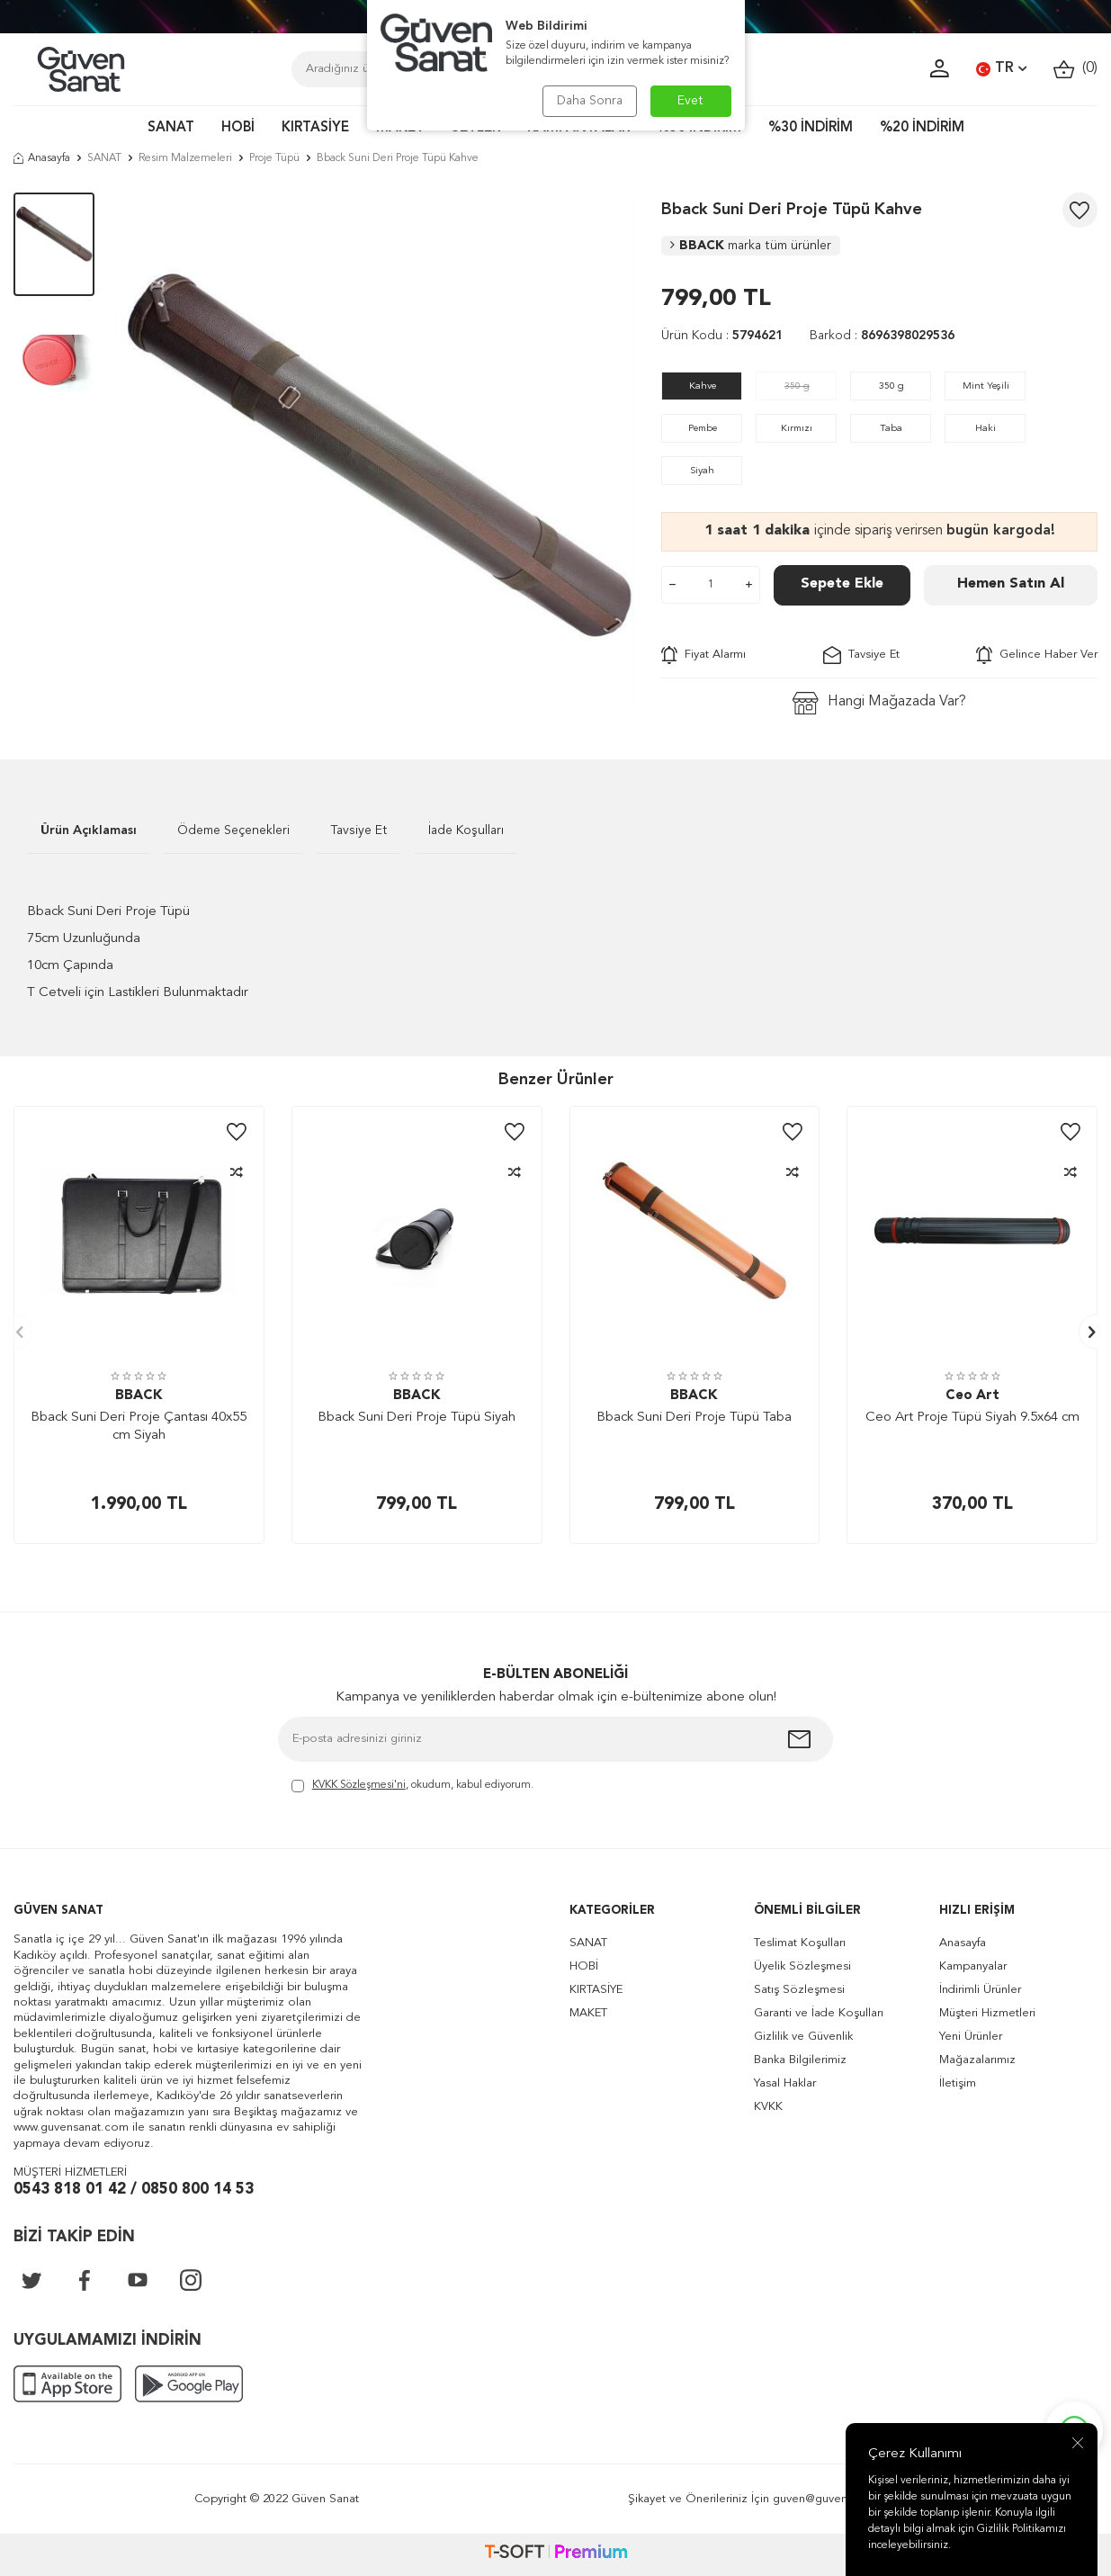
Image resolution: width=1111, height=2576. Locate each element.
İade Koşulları (466, 830)
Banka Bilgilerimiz (800, 2060)
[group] (377, 449)
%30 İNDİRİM (810, 128)
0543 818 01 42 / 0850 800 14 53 (133, 2189)
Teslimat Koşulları (800, 1943)
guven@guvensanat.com (838, 2499)
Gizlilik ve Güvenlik (803, 2036)
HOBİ (238, 128)
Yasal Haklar (785, 2083)
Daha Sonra (590, 100)
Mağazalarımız (977, 2060)
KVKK (768, 2107)
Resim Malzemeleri (185, 158)
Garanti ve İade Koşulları (818, 2013)
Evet (690, 100)
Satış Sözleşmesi (799, 1990)
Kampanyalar (973, 1966)
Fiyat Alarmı (703, 655)
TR (1001, 69)
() (1075, 68)
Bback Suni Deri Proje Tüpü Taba (694, 1417)
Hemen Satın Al (1010, 584)
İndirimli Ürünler (980, 1990)
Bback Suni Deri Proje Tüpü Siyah (416, 1417)
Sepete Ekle (842, 584)
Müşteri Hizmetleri (987, 2013)
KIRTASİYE (315, 128)
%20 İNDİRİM (922, 128)
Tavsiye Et (861, 655)
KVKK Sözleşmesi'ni (359, 1785)
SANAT (171, 128)
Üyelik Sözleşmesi (802, 1966)
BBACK (750, 245)
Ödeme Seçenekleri (233, 830)
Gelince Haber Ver (1037, 655)
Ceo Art (972, 1396)
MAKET (588, 2013)
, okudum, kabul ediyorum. (412, 1786)
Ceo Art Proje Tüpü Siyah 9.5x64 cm (972, 1417)
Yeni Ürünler (970, 2036)
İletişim (957, 2083)
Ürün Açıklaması (88, 830)
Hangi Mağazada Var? (879, 703)
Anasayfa (41, 158)
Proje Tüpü (274, 158)
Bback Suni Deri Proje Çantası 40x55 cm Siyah (138, 1426)
